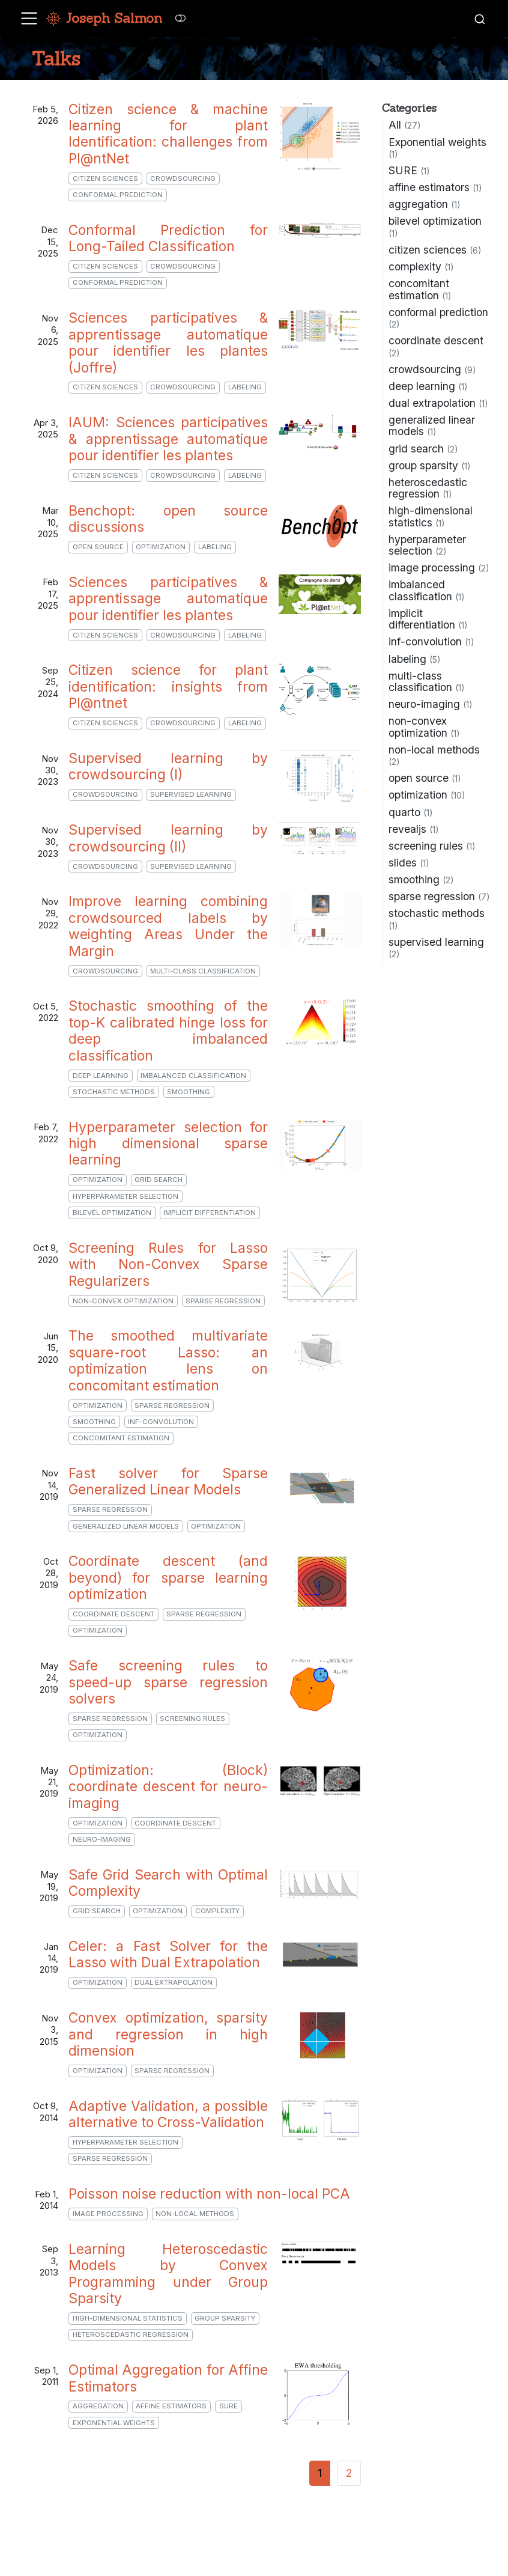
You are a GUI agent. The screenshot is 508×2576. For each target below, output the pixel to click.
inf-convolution (161, 1421)
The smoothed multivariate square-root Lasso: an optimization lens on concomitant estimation (168, 1360)
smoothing (188, 1092)
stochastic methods (114, 1092)
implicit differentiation (209, 1212)
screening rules (192, 1718)
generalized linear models (126, 1526)
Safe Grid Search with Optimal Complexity (168, 1882)
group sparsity (225, 2318)
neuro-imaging (102, 1839)
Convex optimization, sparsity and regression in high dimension (168, 2034)
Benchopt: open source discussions (168, 518)
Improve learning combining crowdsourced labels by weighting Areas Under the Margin (168, 926)
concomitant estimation (121, 1438)
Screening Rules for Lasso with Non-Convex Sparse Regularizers (168, 1265)
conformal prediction (118, 194)
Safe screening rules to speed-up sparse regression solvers (168, 1682)
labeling (245, 387)
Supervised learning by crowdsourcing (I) (168, 766)
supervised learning (191, 794)
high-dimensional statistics (128, 2318)
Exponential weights (114, 2423)
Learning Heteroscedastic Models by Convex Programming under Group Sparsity (168, 2274)
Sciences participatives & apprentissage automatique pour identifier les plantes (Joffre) (168, 342)
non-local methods (195, 2213)
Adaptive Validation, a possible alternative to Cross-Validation (168, 2114)
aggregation (98, 2406)
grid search (159, 1179)
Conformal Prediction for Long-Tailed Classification (168, 238)
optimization (161, 547)
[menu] (29, 18)
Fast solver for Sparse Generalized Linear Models (168, 1481)
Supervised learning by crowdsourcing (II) (168, 837)
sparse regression (223, 1301)
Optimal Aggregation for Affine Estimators (168, 2378)
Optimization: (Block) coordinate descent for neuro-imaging (168, 1787)
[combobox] (479, 18)
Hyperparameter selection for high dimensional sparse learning (168, 1144)
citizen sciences (105, 178)
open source (98, 547)
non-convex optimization (123, 1301)
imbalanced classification (193, 1075)
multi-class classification (203, 971)
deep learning (101, 1075)
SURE (228, 2406)
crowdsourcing (183, 178)
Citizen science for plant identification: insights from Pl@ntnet (168, 686)
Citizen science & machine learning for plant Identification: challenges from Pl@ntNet (168, 134)
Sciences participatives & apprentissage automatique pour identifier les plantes (168, 599)
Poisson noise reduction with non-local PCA (209, 2193)
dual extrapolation (174, 1982)
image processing (108, 2213)
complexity (217, 1911)
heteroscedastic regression (131, 2334)
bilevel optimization (112, 1212)
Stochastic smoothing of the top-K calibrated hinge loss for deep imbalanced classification (168, 1030)
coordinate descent (113, 1614)
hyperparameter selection (125, 1196)
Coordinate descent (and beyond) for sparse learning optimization (168, 1578)
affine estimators (171, 2406)
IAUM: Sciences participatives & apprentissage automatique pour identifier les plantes (168, 439)
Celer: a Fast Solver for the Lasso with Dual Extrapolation (168, 1954)
